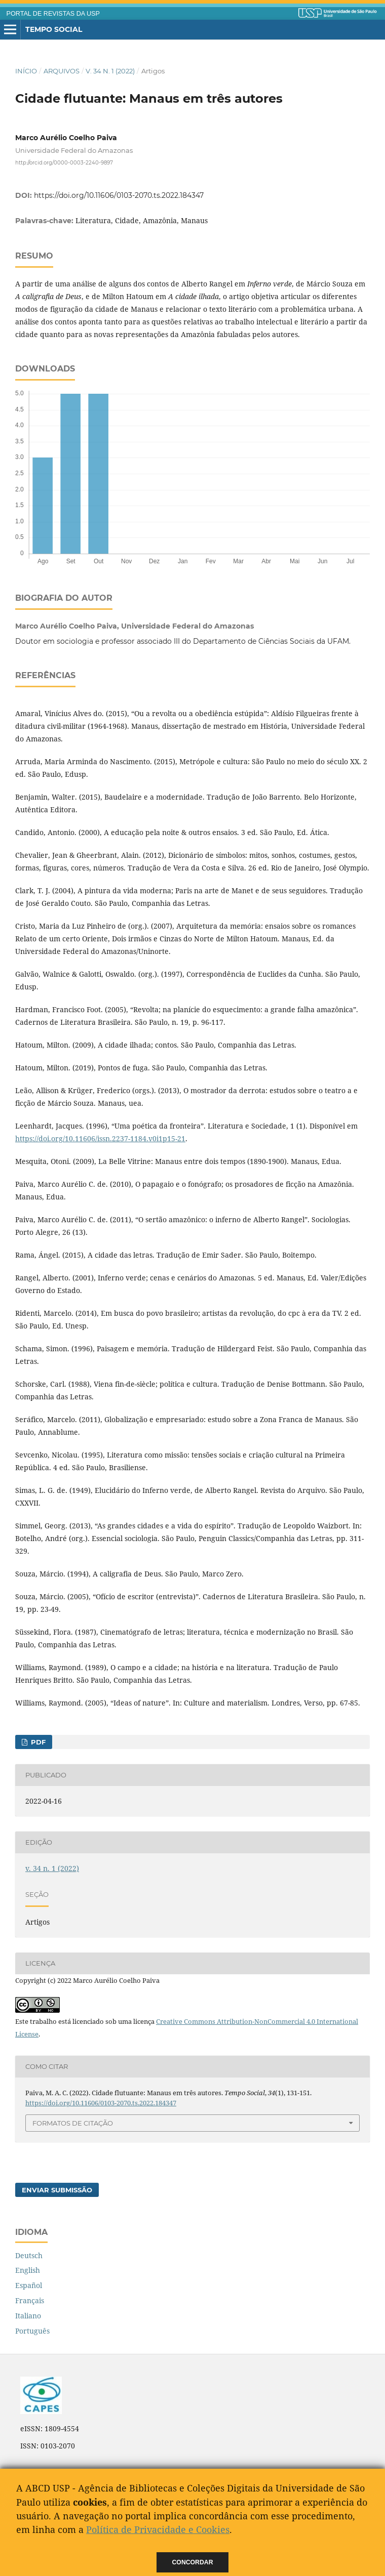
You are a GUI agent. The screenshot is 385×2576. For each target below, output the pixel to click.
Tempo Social (53, 29)
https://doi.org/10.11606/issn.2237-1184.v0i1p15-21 (100, 1138)
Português (32, 2331)
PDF (37, 1742)
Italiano (28, 2315)
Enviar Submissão (57, 2190)
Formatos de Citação (72, 2123)
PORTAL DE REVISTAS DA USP (53, 13)
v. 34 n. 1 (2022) (110, 71)
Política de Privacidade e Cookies (157, 2529)
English (27, 2270)
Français (29, 2300)
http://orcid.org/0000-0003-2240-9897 (64, 162)
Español (28, 2285)
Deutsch (29, 2255)
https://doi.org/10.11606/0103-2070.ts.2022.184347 (119, 195)
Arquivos (62, 71)
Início (26, 71)
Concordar (192, 2562)
